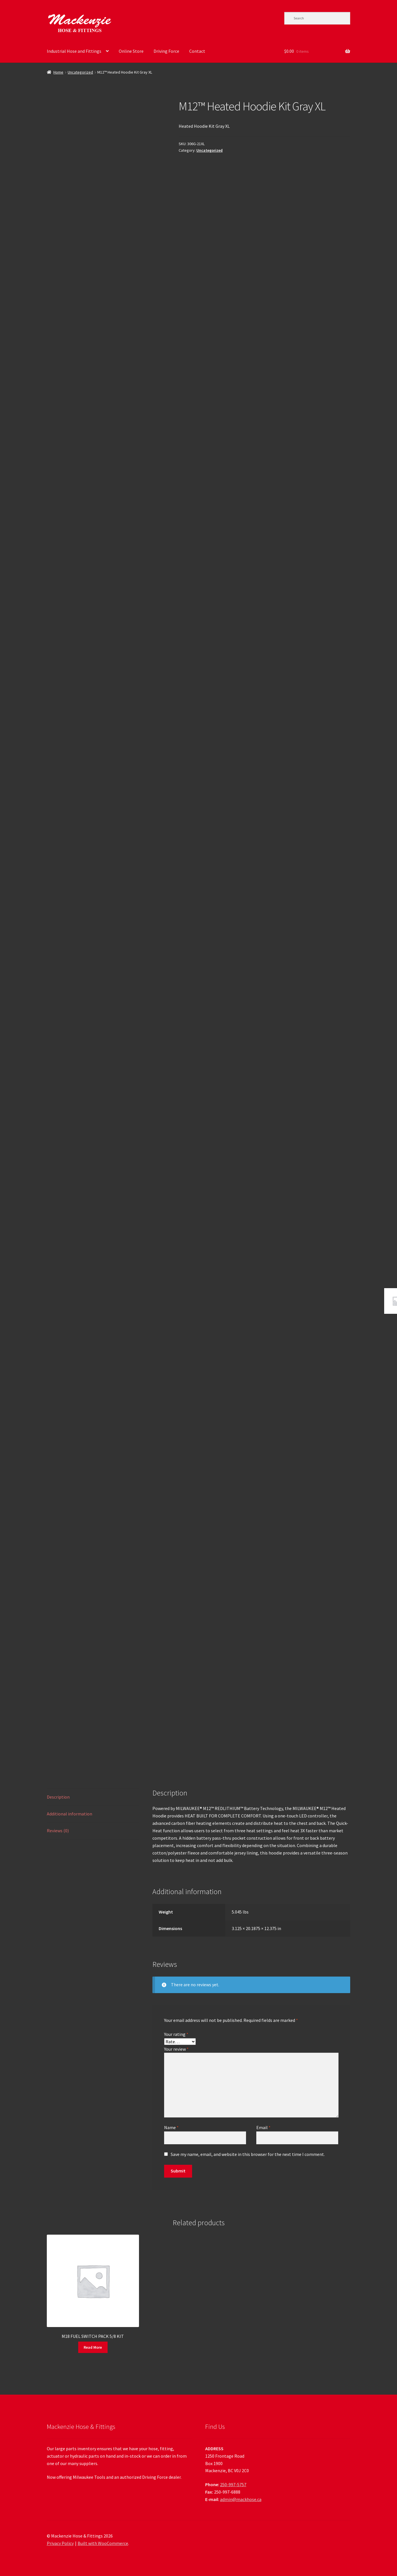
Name (171, 2127)
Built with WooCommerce (103, 2543)
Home (58, 72)
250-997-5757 (233, 2484)
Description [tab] (58, 1797)
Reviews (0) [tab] (58, 1830)
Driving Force (166, 51)
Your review (176, 2049)
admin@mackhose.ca (240, 2499)
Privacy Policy (60, 2543)
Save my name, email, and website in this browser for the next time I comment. (248, 2154)
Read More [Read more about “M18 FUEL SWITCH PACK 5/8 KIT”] (93, 2347)
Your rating (176, 2034)
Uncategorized (80, 72)
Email (263, 2127)
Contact (197, 51)
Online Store (131, 51)
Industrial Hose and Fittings (74, 51)
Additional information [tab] (69, 1814)
